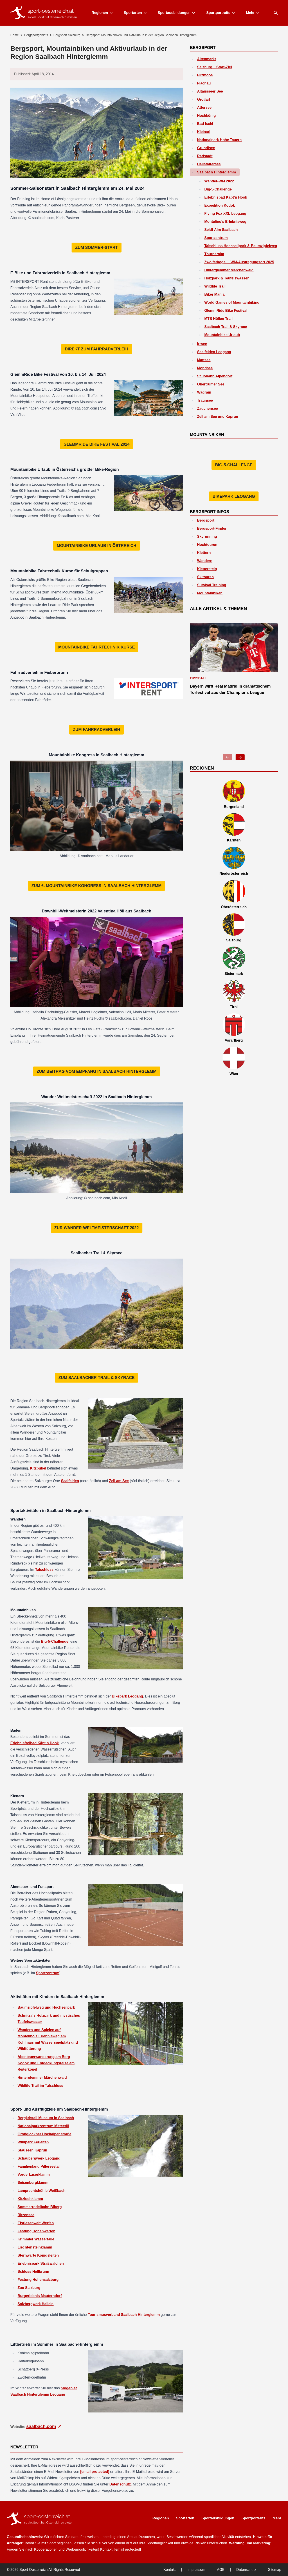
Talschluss (44, 1569)
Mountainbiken (210, 593)
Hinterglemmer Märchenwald (42, 2077)
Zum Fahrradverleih (96, 729)
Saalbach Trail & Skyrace (225, 327)
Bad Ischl (205, 124)
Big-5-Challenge (54, 1641)
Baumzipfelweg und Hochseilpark (46, 2007)
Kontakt (170, 2570)
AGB (221, 2570)
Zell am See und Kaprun (217, 416)
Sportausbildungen (176, 13)
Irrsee (202, 344)
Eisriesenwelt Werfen (36, 2223)
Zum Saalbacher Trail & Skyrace (96, 1377)
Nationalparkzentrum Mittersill (43, 2126)
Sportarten (135, 13)
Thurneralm (214, 254)
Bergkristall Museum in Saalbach (46, 2118)
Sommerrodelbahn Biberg (40, 2207)
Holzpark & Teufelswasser (226, 278)
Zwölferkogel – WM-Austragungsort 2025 (239, 262)
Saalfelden (70, 1481)
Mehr (252, 13)
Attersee (204, 107)
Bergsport (205, 520)
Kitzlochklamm (30, 2199)
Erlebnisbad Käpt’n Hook (225, 197)
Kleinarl (203, 132)
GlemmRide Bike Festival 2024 (96, 444)
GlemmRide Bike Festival (225, 310)
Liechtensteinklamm (35, 2247)
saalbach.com (44, 2426)
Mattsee (204, 360)
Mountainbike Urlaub (222, 335)
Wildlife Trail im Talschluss (40, 2085)
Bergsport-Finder (212, 528)
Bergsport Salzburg (67, 35)
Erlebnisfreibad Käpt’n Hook (34, 1743)
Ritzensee (26, 2215)
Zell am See (119, 1481)
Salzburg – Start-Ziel (214, 67)
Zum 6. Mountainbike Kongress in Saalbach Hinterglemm (97, 885)
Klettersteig (207, 569)
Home (14, 35)
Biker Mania (214, 294)
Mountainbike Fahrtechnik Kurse (96, 647)
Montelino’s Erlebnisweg (225, 222)
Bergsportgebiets (36, 35)
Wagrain (204, 392)
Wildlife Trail (214, 286)
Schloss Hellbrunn (33, 2271)
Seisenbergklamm (33, 2182)
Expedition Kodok (219, 205)
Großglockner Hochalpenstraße (44, 2134)
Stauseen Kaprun (32, 2150)
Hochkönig (206, 115)
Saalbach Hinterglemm (216, 172)
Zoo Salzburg (29, 2288)
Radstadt (204, 156)
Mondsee (205, 368)
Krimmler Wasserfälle (36, 2239)
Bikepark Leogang (127, 1696)
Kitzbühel (38, 1468)
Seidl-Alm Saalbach (221, 230)
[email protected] (94, 2472)
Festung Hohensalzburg (38, 2280)
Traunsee (205, 400)
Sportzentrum (47, 1973)
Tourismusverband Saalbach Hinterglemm (124, 2315)
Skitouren (205, 577)
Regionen (102, 13)
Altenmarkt (206, 59)
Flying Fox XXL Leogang (225, 213)
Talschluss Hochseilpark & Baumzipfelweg (240, 246)
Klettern (204, 553)
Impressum (196, 2570)
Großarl (203, 99)
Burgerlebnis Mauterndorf (40, 2296)
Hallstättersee (209, 164)
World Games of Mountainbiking (231, 302)
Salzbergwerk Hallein (36, 2304)
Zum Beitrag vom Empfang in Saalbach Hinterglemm (97, 1071)
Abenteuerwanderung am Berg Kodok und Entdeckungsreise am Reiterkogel (46, 2063)
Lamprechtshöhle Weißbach (41, 2191)
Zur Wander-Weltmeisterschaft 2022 (96, 1228)
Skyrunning (207, 536)
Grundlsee (206, 148)
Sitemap (274, 2570)
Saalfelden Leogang (214, 352)
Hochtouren (207, 545)
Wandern (204, 561)
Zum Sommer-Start (96, 247)
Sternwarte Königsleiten (38, 2255)
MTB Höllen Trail (218, 319)
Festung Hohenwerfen (36, 2231)
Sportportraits (220, 13)
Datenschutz (120, 2484)
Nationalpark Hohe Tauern (219, 140)
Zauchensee (207, 408)
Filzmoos (205, 75)
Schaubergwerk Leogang (39, 2158)
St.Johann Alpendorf (214, 376)
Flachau (204, 83)
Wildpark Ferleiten (33, 2142)
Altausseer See (210, 91)
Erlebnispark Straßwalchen (41, 2263)
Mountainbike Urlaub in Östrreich (96, 545)
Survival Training (211, 585)
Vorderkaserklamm (34, 2174)
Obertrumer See (210, 384)
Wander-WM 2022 (219, 181)
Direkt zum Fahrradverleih (96, 349)
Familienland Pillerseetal (39, 2166)
